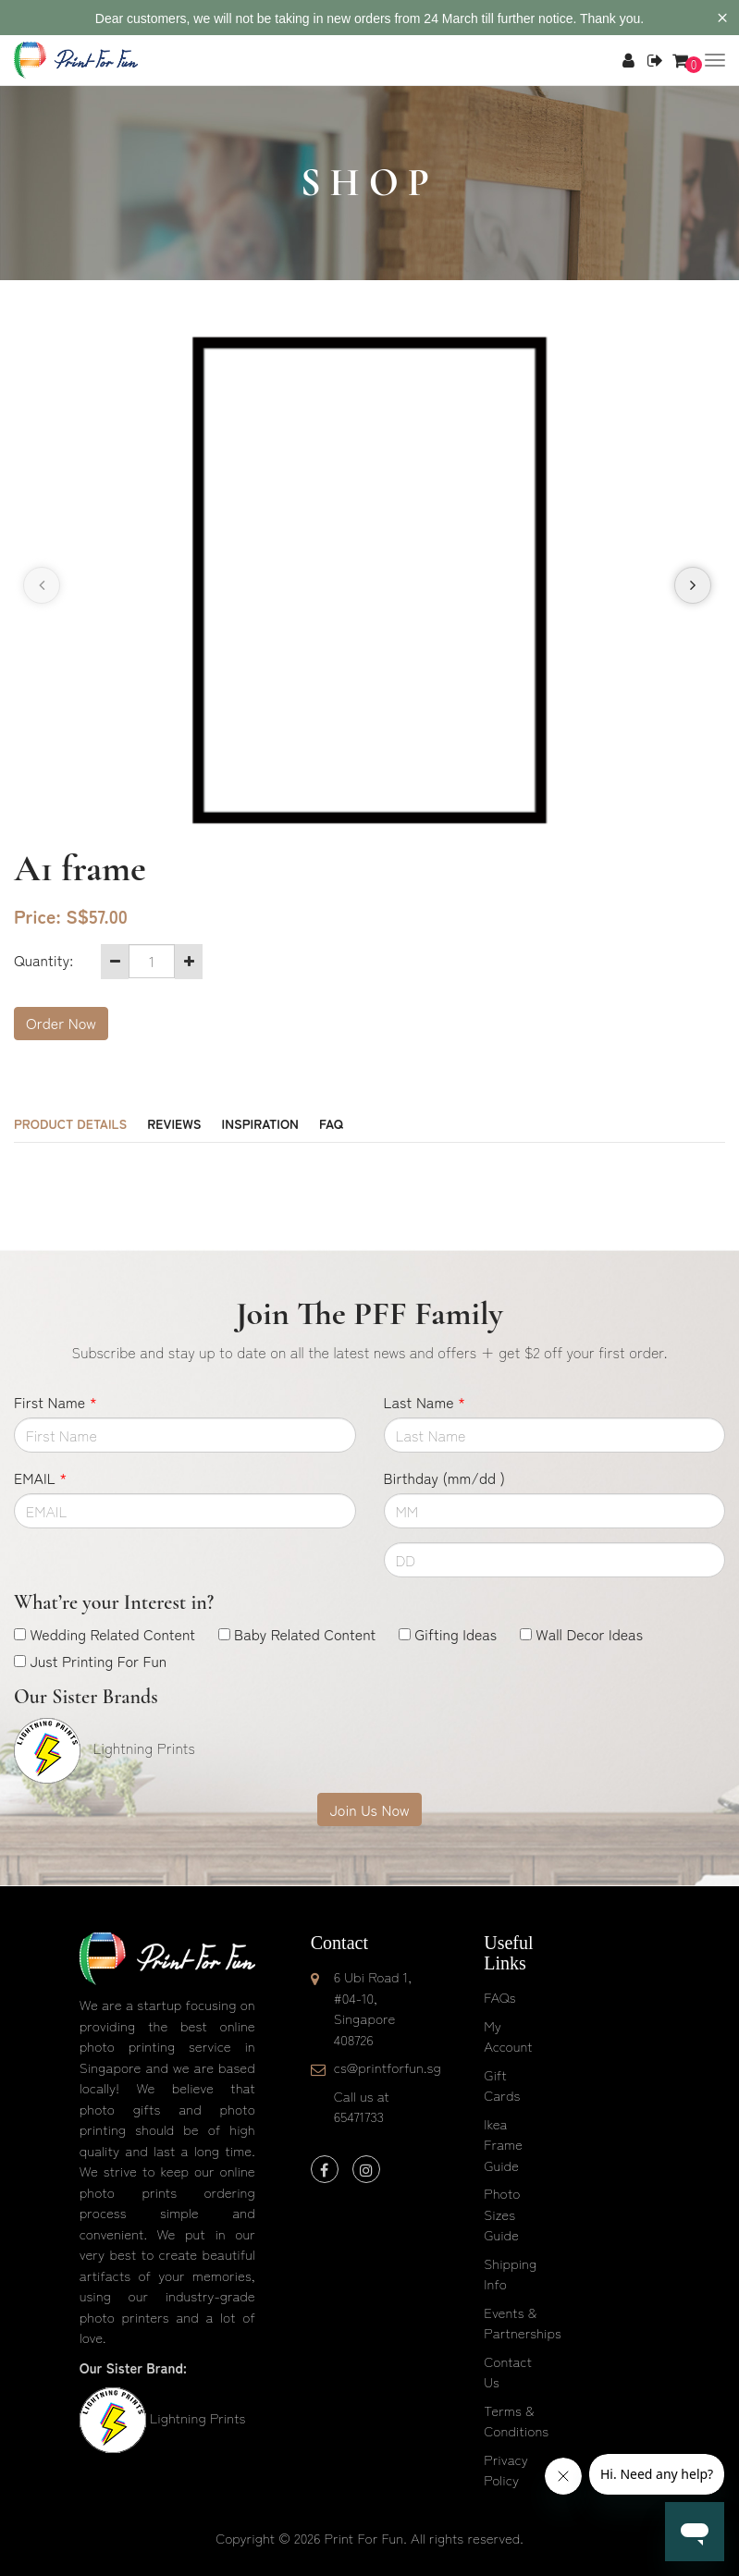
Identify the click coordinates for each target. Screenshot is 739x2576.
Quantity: (43, 960)
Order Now (61, 1023)
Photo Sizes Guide (502, 2213)
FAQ (331, 1123)
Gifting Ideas (455, 1634)
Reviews (174, 1123)
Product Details (70, 1123)
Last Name (425, 1402)
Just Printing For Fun (98, 1661)
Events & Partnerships (522, 2322)
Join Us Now (369, 1809)
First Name (55, 1402)
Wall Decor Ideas (589, 1634)
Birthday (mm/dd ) (444, 1477)
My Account (508, 2036)
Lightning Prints (197, 2417)
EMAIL (40, 1477)
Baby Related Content (305, 1634)
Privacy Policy (506, 2469)
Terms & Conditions (516, 2420)
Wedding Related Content (112, 1634)
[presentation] (41, 585)
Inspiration (260, 1123)
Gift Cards (502, 2085)
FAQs (499, 1996)
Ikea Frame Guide (503, 2144)
